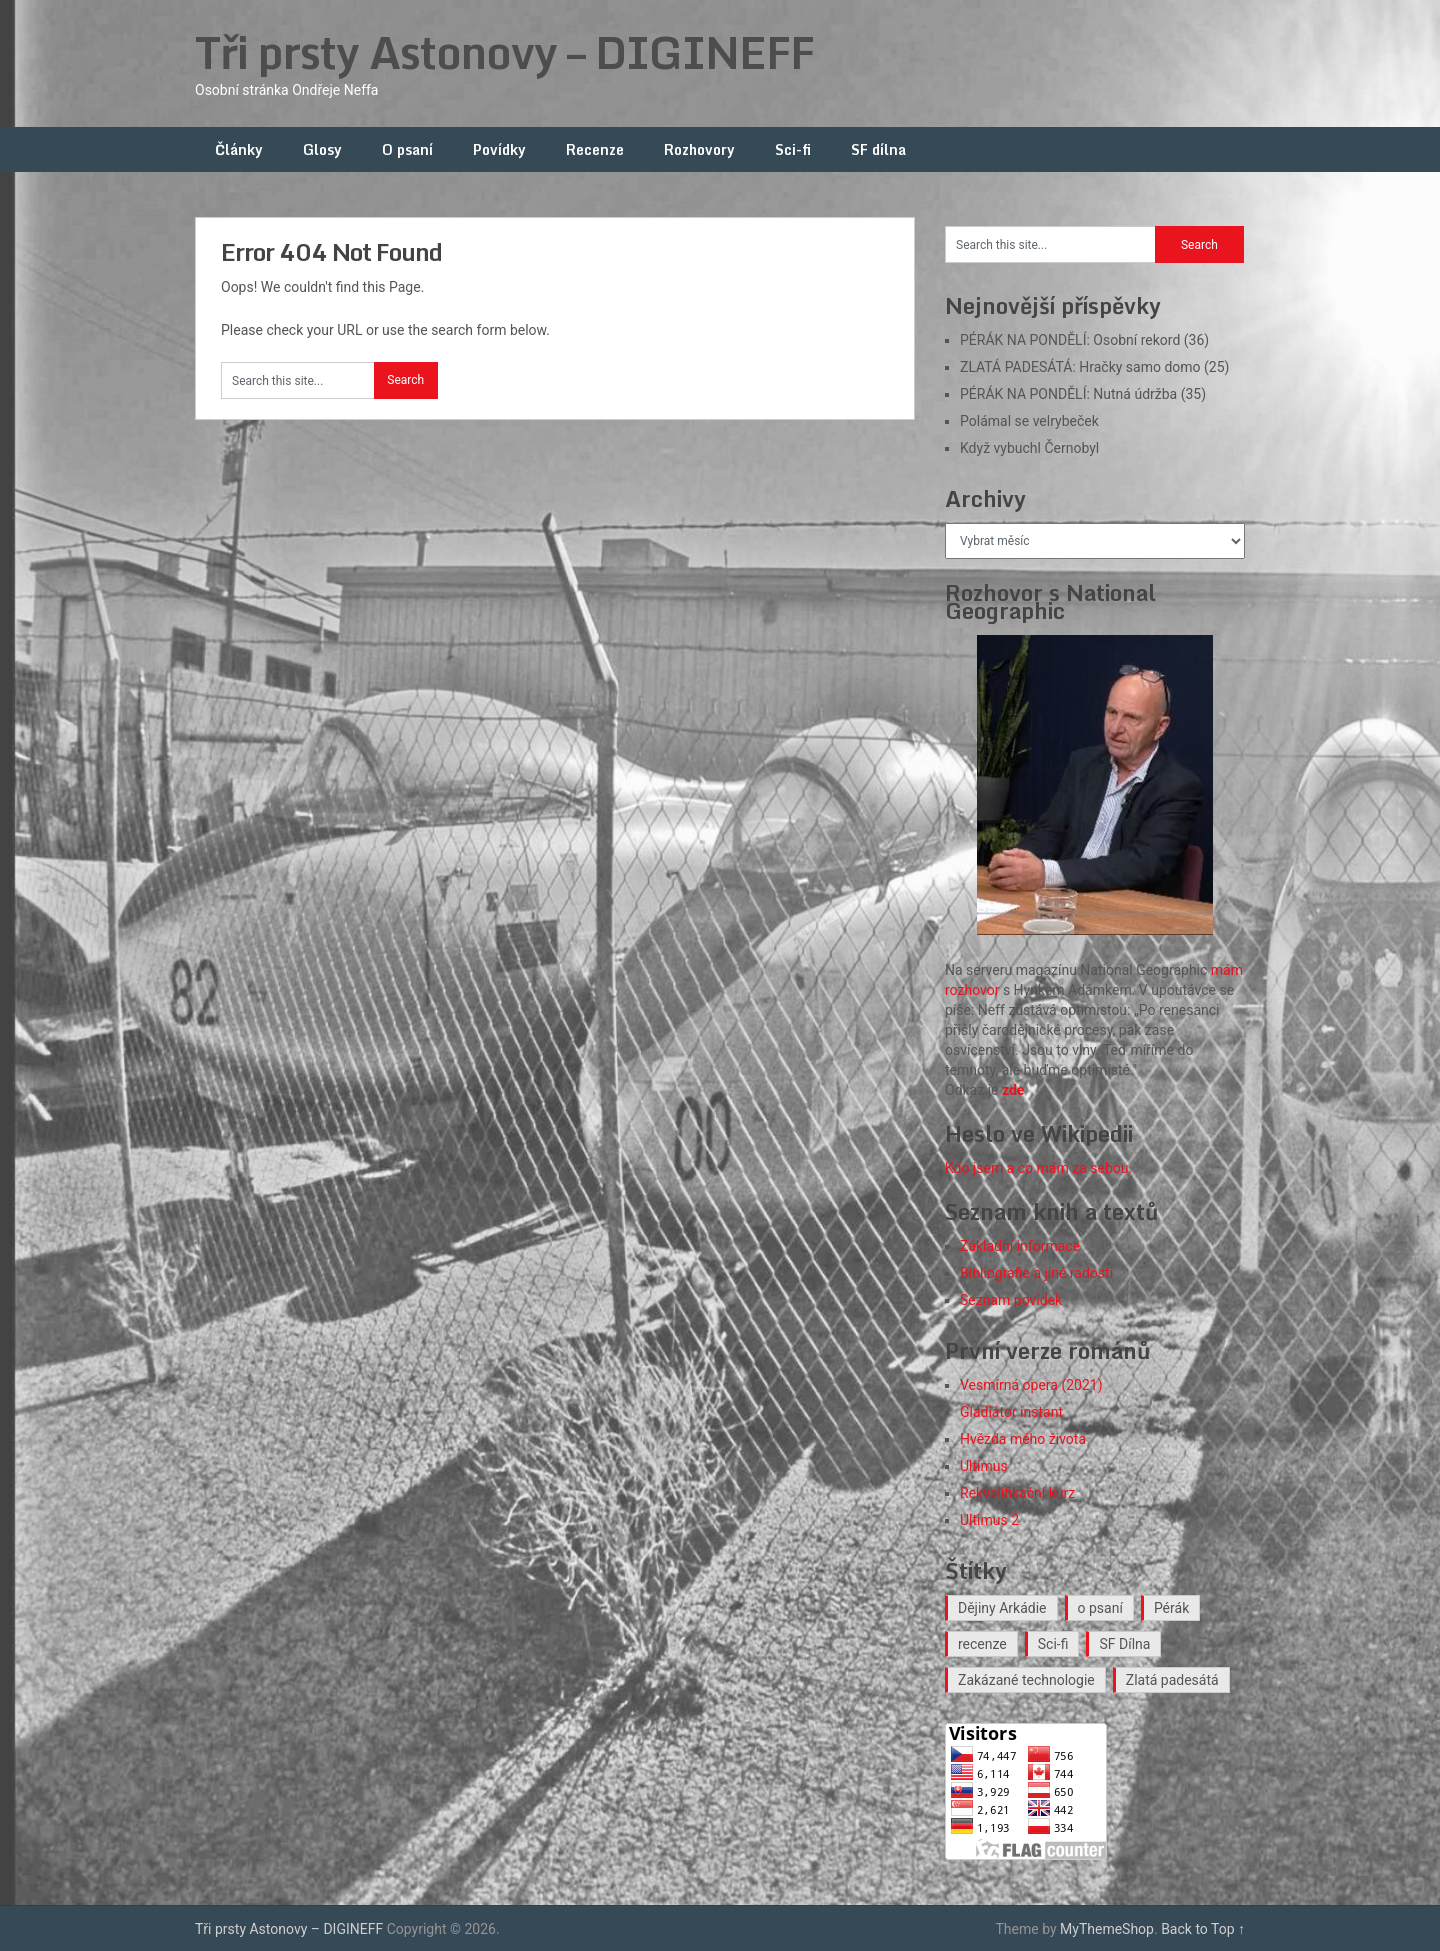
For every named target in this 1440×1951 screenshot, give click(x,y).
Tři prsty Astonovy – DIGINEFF (504, 52)
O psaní (407, 149)
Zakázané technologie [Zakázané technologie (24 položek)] (1026, 1680)
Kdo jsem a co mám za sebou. (1038, 1168)
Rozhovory (699, 149)
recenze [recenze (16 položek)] (982, 1644)
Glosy (322, 149)
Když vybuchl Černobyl (1029, 448)
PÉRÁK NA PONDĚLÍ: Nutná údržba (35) (1083, 394)
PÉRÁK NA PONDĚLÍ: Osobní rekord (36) (1084, 340)
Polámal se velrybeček (1029, 421)
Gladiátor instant (1011, 1412)
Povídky (499, 149)
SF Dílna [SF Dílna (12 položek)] (1124, 1644)
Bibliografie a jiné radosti (1036, 1273)
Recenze (595, 149)
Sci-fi (793, 149)
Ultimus (984, 1466)
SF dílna (878, 149)
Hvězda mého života (1023, 1439)
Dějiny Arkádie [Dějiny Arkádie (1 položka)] (1002, 1608)
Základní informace (1020, 1246)
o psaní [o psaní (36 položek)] (1100, 1608)
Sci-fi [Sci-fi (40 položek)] (1053, 1644)
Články (239, 149)
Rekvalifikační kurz (1017, 1493)
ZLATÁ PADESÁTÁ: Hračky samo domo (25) (1094, 367)
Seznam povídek (1011, 1300)
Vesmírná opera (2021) (1031, 1385)
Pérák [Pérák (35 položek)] (1171, 1608)
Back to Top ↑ (1203, 1929)
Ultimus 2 (989, 1520)
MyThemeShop (1107, 1929)
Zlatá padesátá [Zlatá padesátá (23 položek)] (1172, 1680)
